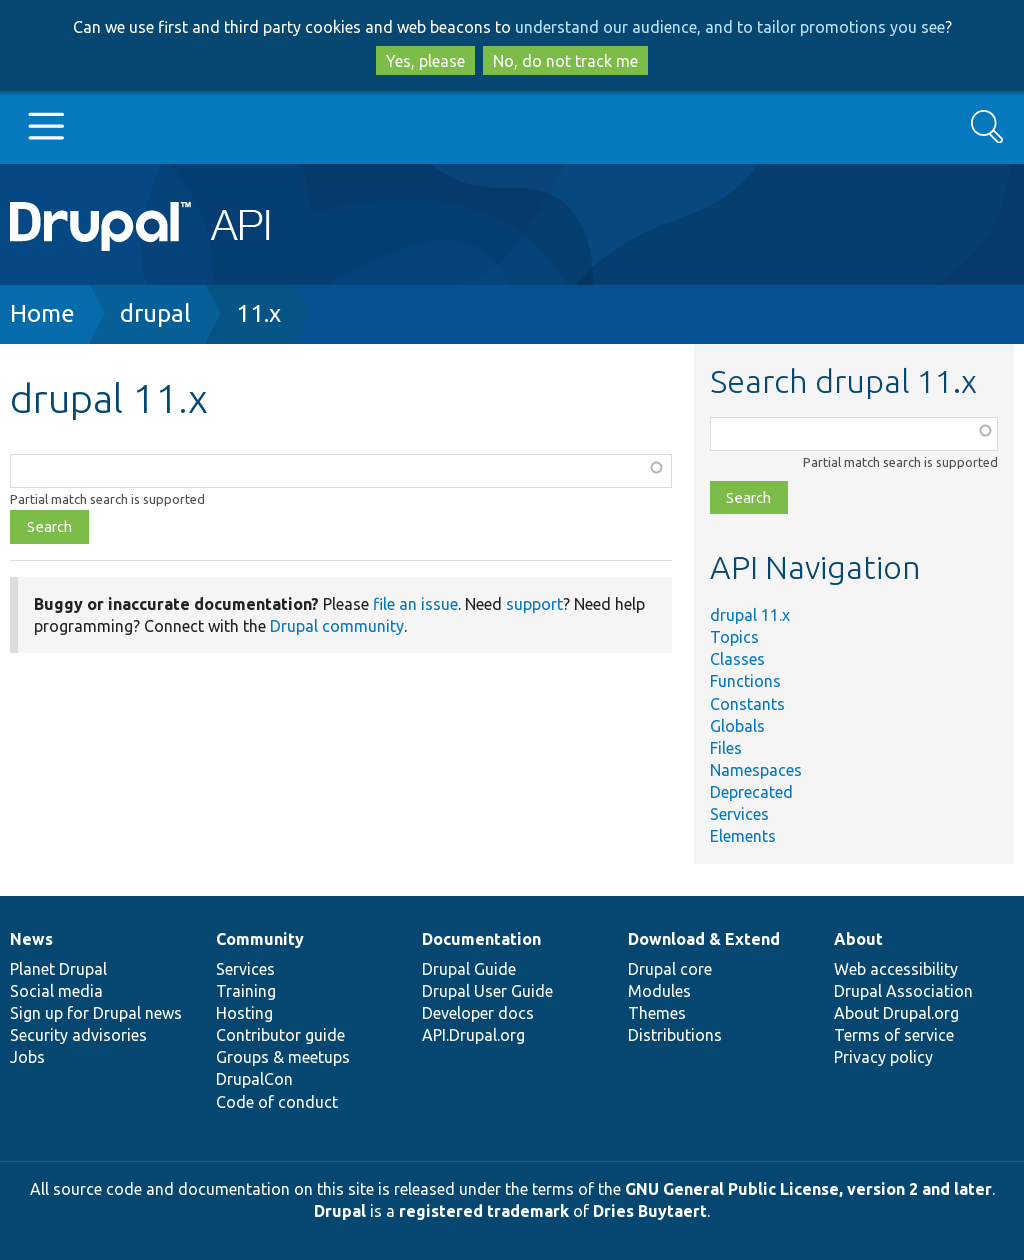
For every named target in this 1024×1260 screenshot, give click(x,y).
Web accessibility (896, 969)
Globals (737, 726)
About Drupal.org (896, 1013)
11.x (258, 313)
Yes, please (425, 61)
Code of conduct (277, 1102)
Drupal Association (903, 991)
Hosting (244, 1013)
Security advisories (78, 1035)
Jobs (27, 1057)
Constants (747, 704)
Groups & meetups (283, 1057)
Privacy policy (883, 1057)
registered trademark (484, 1211)
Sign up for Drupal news (96, 1013)
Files (726, 748)
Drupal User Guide (487, 991)
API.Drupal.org (473, 1035)
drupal (155, 313)
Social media (56, 991)
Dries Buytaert (650, 1211)
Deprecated (751, 792)
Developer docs (478, 1013)
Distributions (675, 1035)
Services (739, 814)
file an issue (415, 604)
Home (42, 313)
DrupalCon (254, 1079)
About (858, 939)
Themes (657, 1013)
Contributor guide (280, 1035)
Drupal (340, 1211)
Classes (737, 659)
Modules (659, 991)
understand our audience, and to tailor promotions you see (730, 27)
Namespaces (756, 770)
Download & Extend (704, 939)
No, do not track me (565, 61)
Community (260, 939)
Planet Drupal (58, 969)
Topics (734, 637)
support (534, 604)
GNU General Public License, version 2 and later (808, 1189)
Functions (745, 681)
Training (246, 991)
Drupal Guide (469, 969)
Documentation (481, 939)
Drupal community (337, 626)
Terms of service (894, 1035)
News (31, 939)
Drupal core (670, 969)
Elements (743, 836)
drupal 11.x (750, 615)
